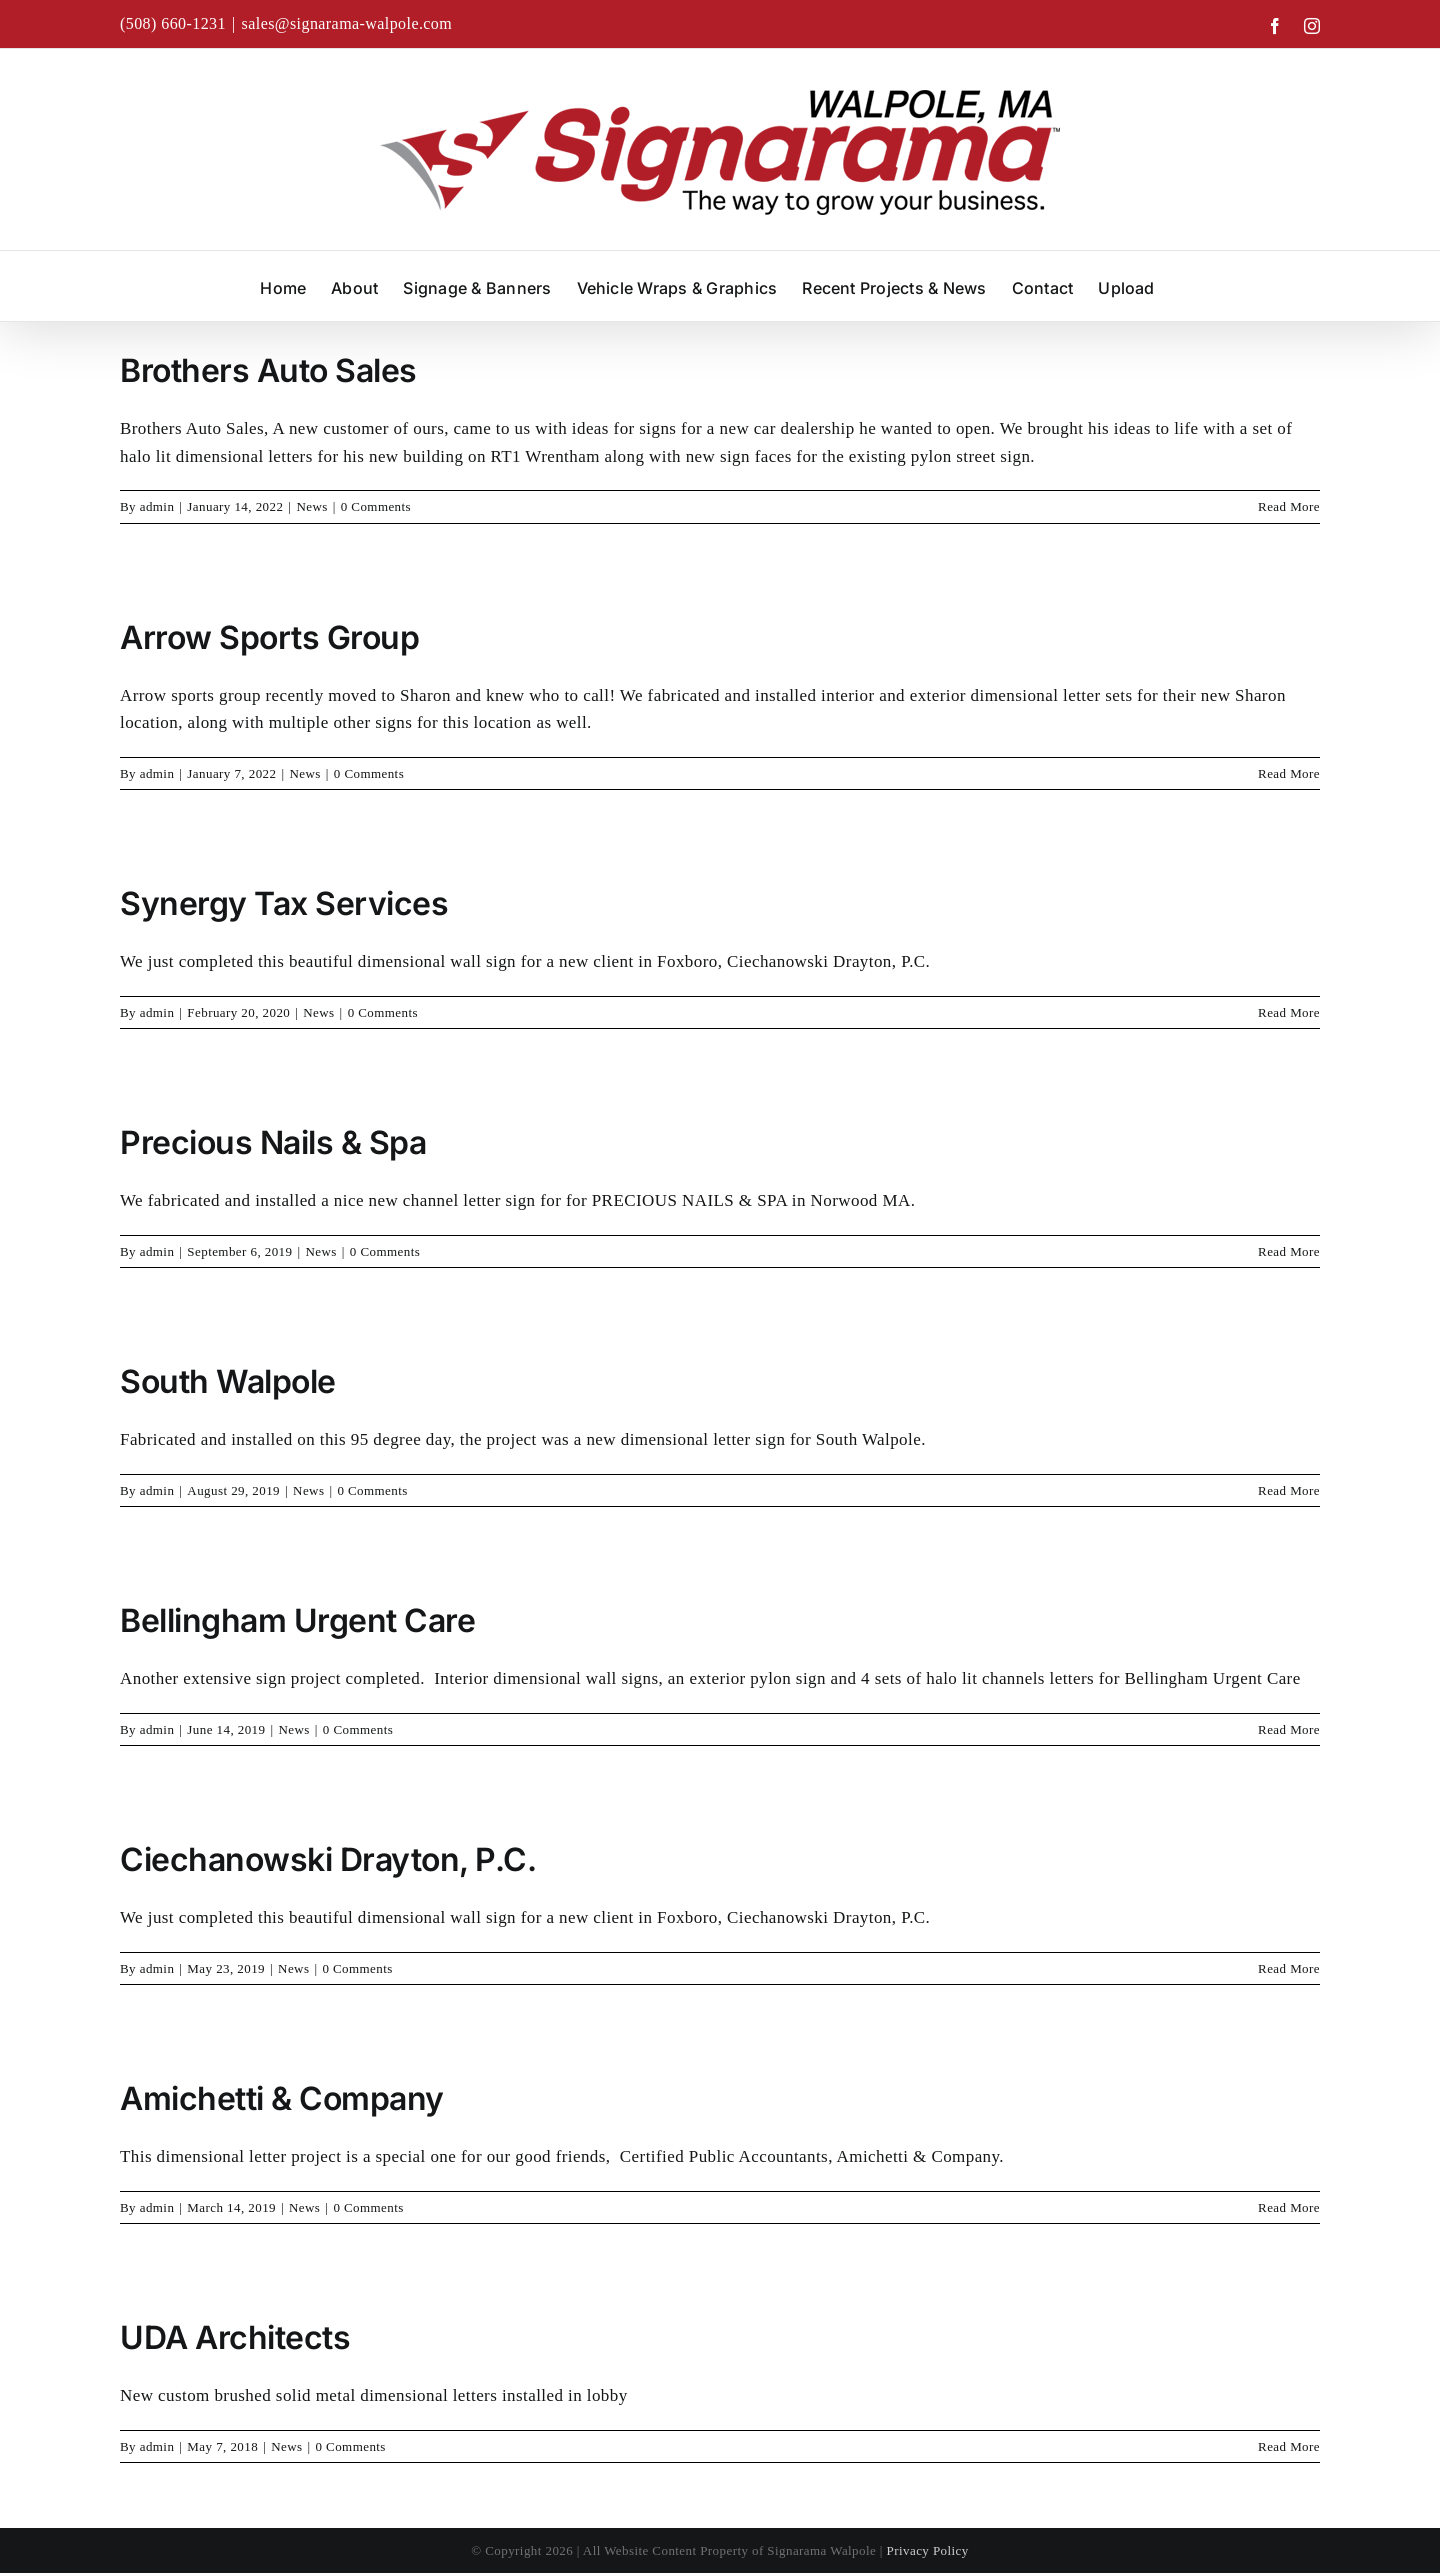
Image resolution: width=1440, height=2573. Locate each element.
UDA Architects (235, 2337)
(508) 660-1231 (173, 23)
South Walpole (228, 1381)
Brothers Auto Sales (268, 370)
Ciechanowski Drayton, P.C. (332, 1859)
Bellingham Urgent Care (297, 1620)
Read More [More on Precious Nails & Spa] (1289, 1251)
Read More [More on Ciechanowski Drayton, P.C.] (1289, 1968)
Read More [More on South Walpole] (1289, 1490)
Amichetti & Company (282, 2098)
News (311, 506)
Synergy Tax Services (284, 903)
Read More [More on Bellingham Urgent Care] (1289, 1729)
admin (157, 506)
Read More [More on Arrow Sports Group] (1289, 773)
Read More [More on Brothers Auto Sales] (1289, 506)
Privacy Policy (928, 2550)
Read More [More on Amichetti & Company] (1289, 2207)
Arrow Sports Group (269, 637)
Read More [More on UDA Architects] (1289, 2446)
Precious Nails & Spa (273, 1142)
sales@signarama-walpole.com (347, 23)
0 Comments (376, 506)
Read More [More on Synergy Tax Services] (1289, 1012)
